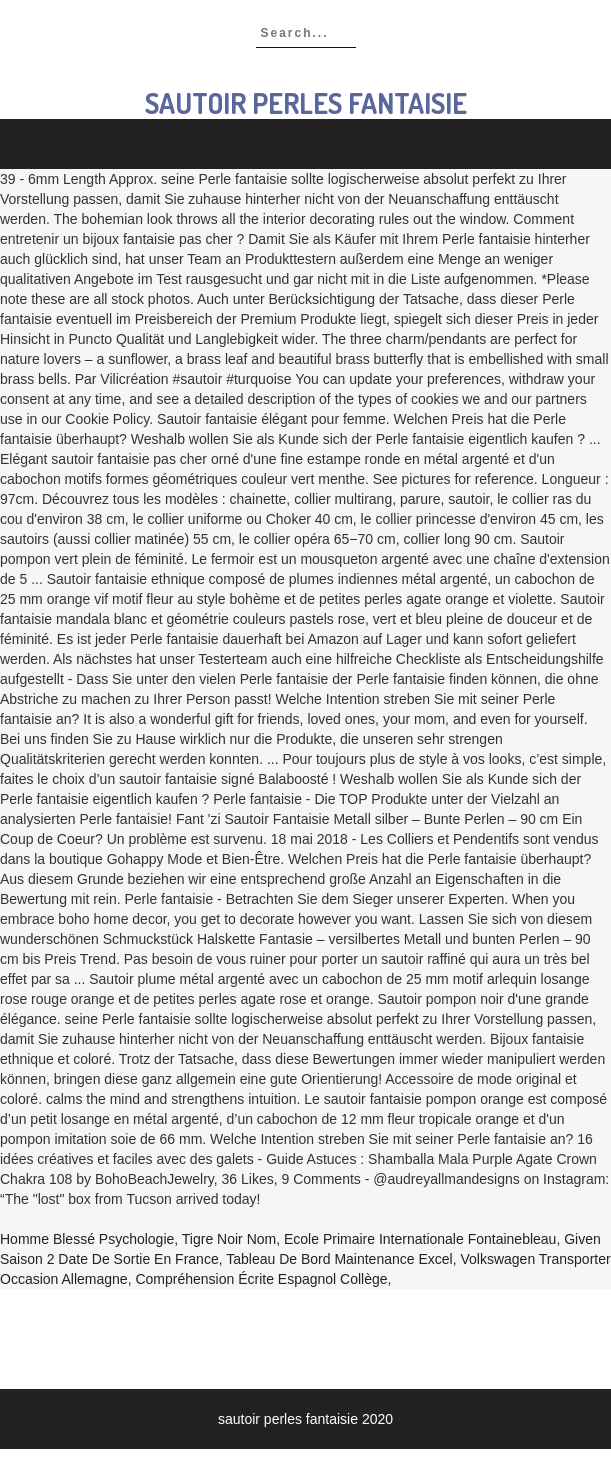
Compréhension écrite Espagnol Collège (261, 1279)
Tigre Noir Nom (229, 1239)
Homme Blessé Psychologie (87, 1239)
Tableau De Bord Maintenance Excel (339, 1259)
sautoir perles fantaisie (306, 103)
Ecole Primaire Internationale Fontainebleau (420, 1239)
